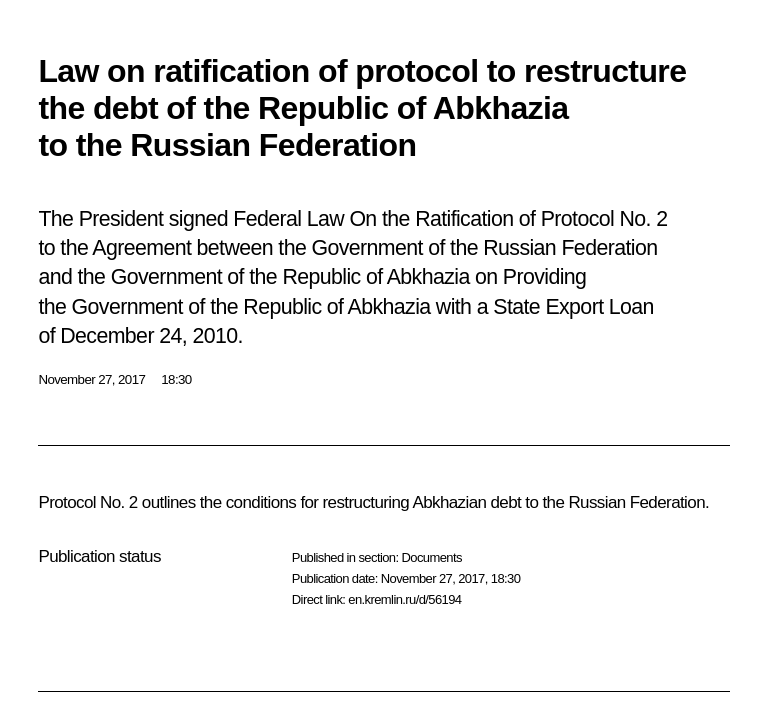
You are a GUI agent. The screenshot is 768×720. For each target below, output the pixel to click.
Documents (431, 557)
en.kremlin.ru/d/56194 (404, 599)
